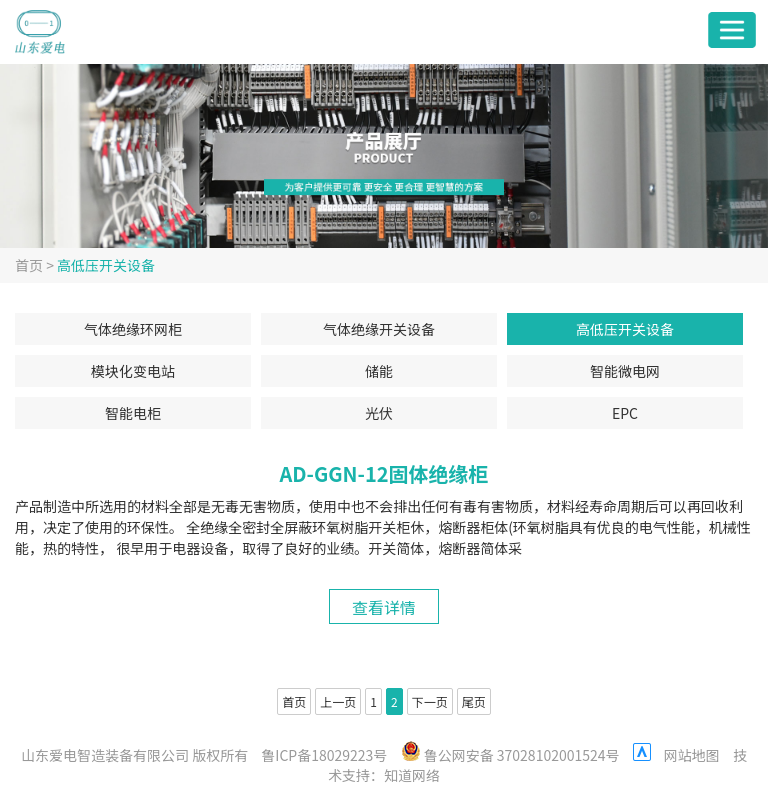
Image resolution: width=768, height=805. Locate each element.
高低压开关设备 (106, 265)
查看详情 (384, 607)
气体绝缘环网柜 (133, 329)
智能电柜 (133, 413)
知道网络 (412, 775)
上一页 (338, 701)
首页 (29, 265)
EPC (625, 413)
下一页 (430, 701)
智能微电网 (625, 371)
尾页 (474, 701)
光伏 (379, 413)
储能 (379, 371)
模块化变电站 (133, 371)
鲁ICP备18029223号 (324, 755)
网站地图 (692, 755)
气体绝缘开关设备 (379, 329)
